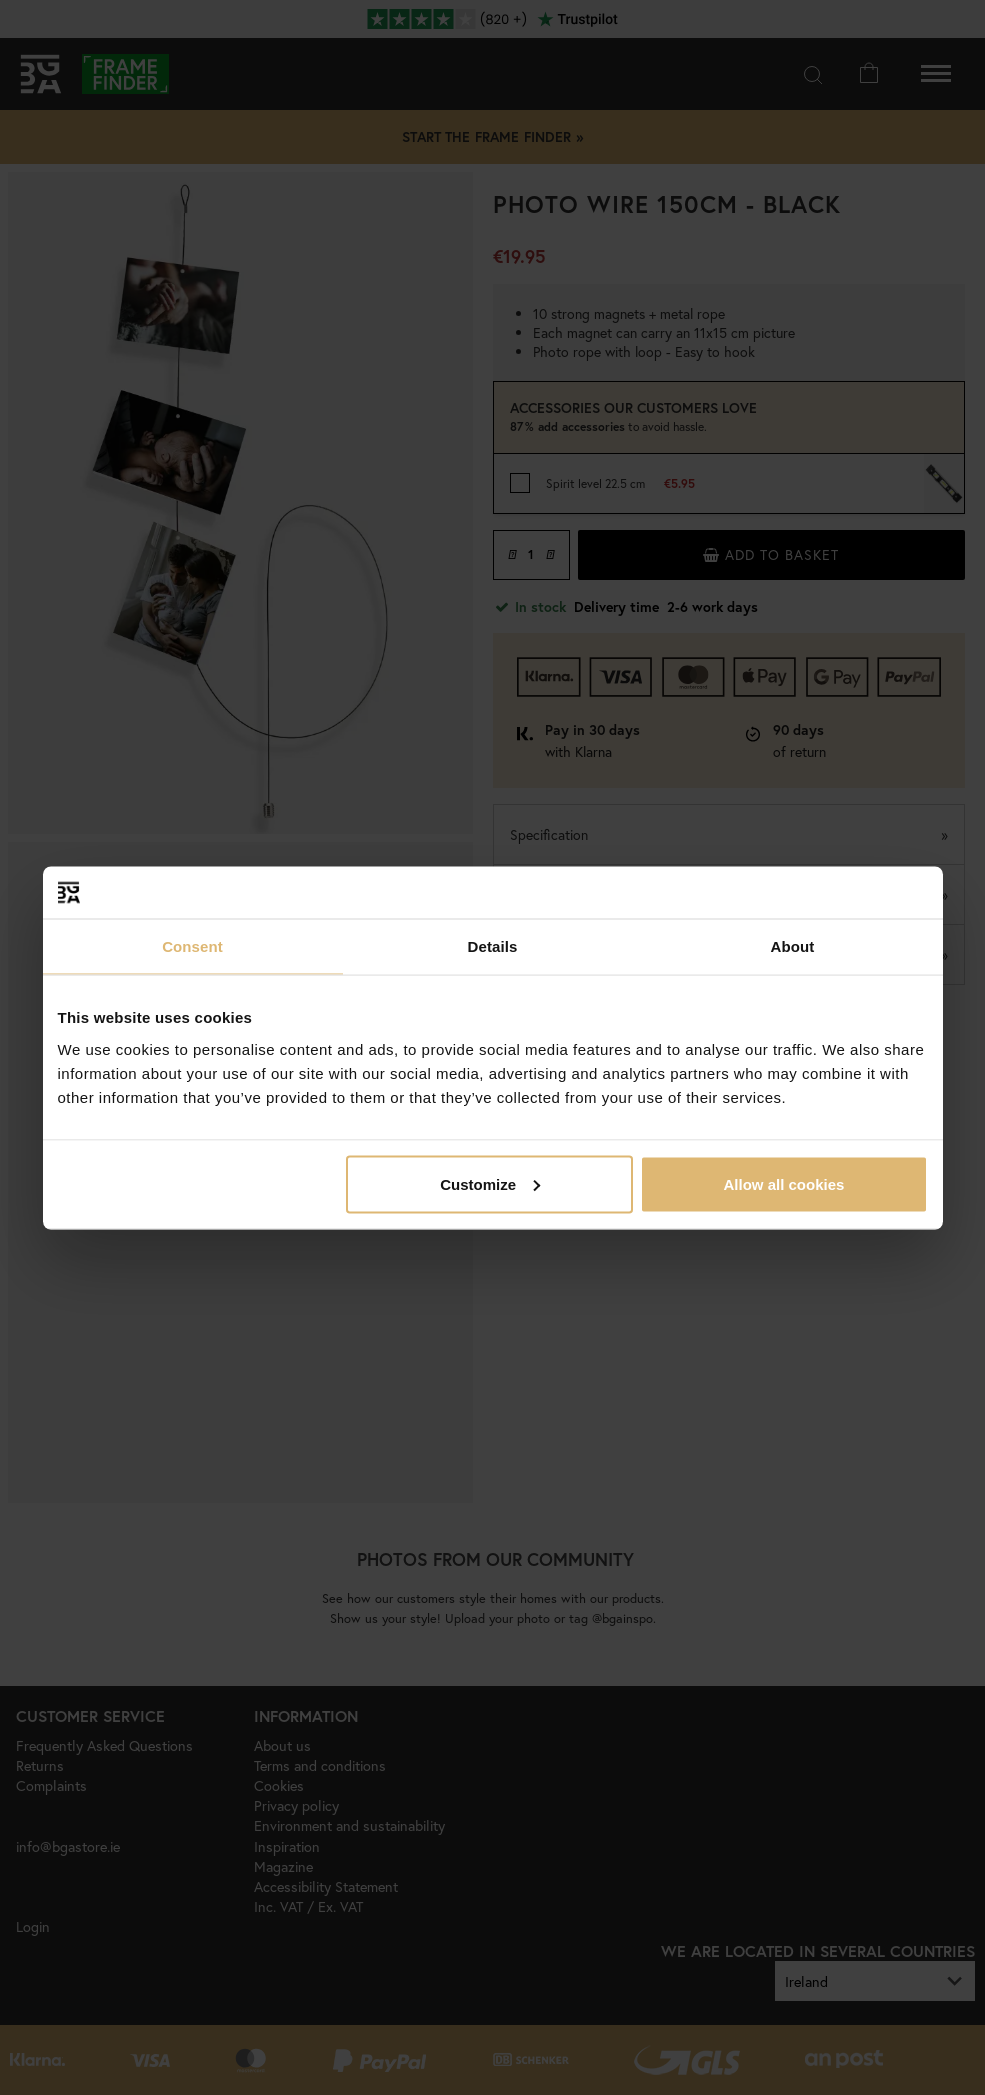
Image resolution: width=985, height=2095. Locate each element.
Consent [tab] (192, 946)
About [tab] (793, 946)
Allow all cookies (784, 1183)
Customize (490, 1183)
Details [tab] (493, 946)
